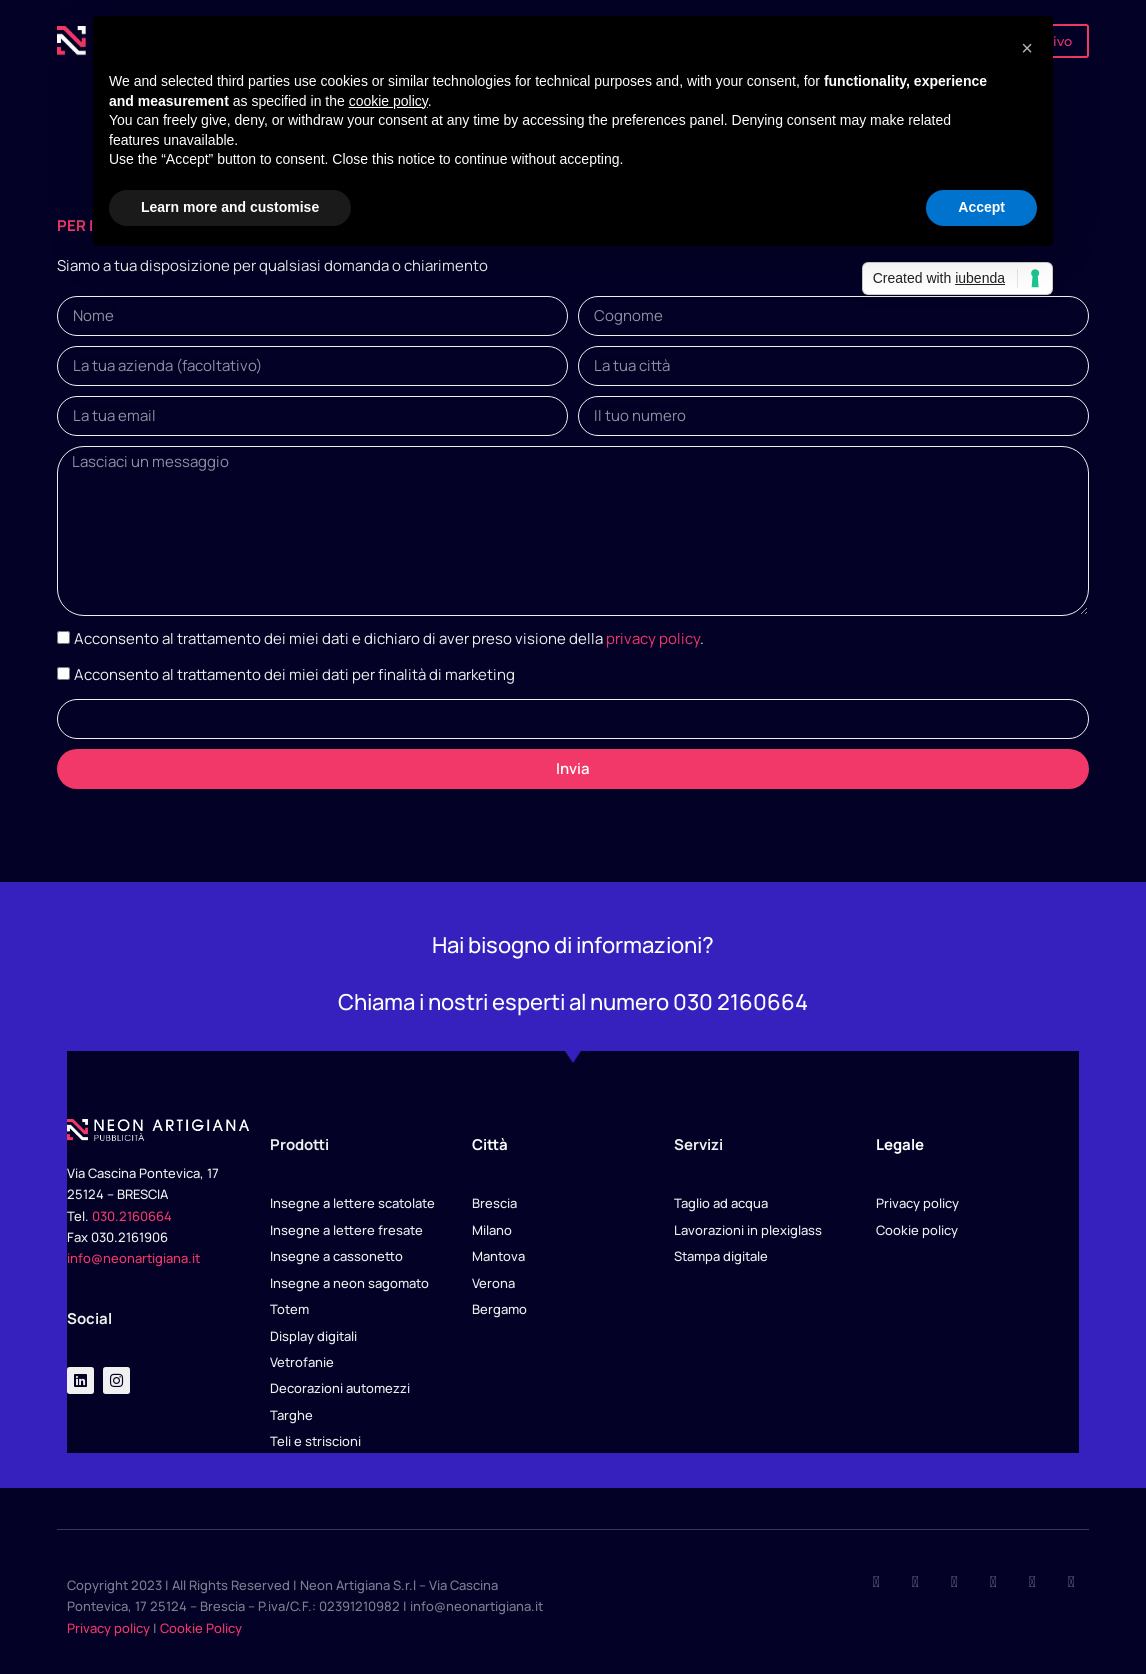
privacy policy (653, 638)
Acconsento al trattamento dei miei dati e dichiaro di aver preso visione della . (389, 638)
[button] (1027, 48)
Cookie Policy (201, 1628)
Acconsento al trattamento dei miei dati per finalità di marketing (294, 674)
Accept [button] (981, 207)
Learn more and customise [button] (230, 207)
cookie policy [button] (388, 101)
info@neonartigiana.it (133, 1258)
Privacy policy (108, 1628)
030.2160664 (132, 1216)
